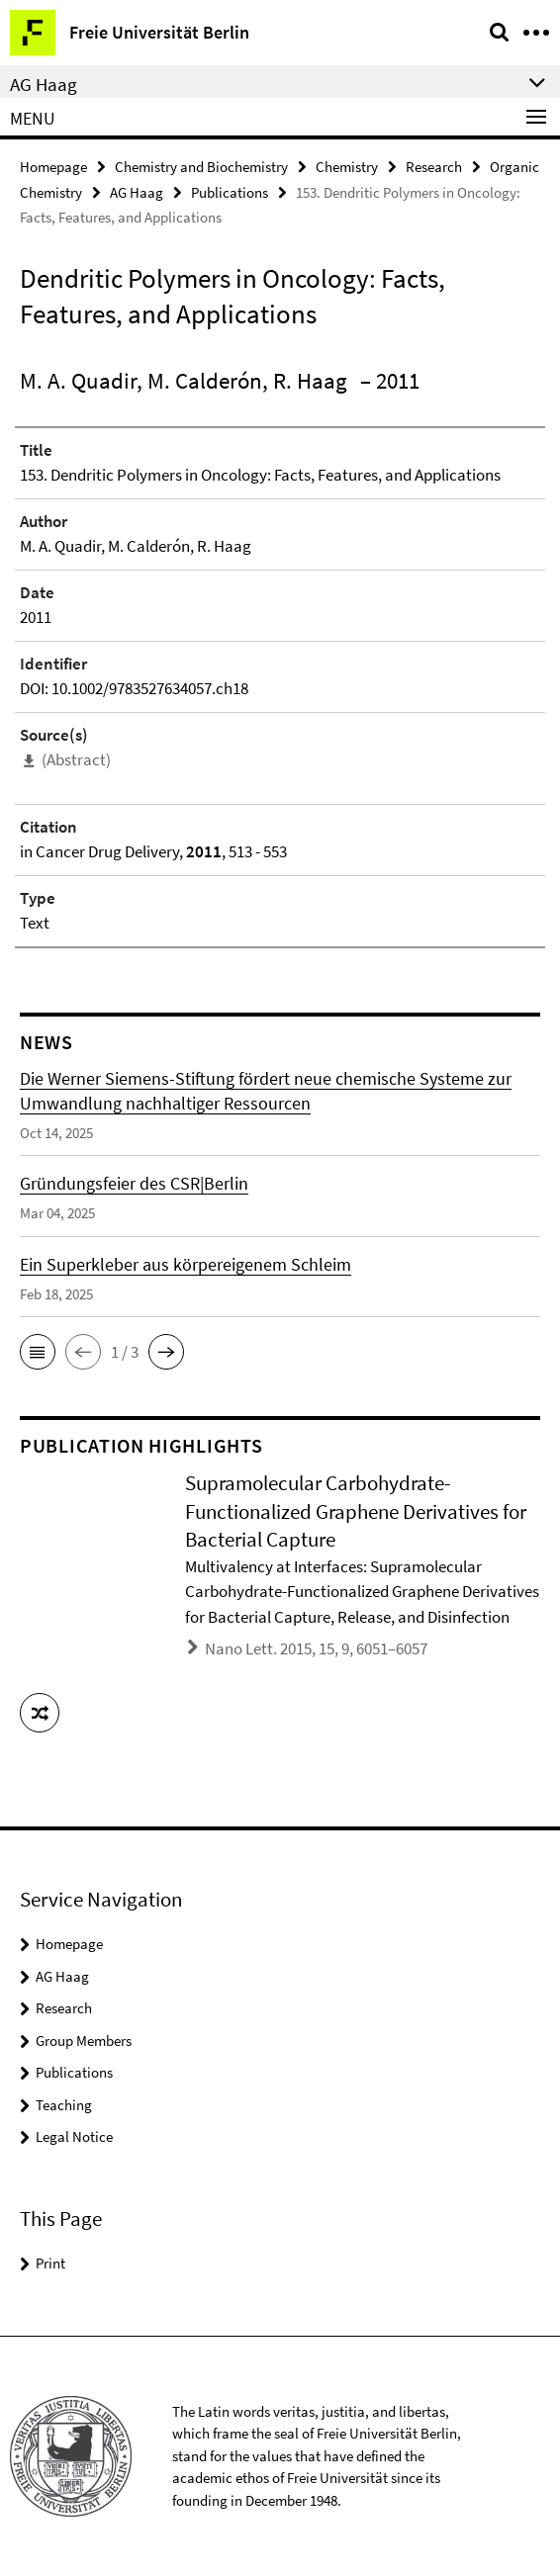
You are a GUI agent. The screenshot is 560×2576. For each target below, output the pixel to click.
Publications (229, 192)
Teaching (64, 2104)
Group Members (84, 2040)
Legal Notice (74, 2136)
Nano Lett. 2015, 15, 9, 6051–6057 (316, 1648)
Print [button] (50, 2263)
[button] (37, 1352)
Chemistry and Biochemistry (201, 166)
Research (434, 166)
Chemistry (347, 166)
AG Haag (136, 192)
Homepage (53, 166)
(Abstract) (76, 759)
